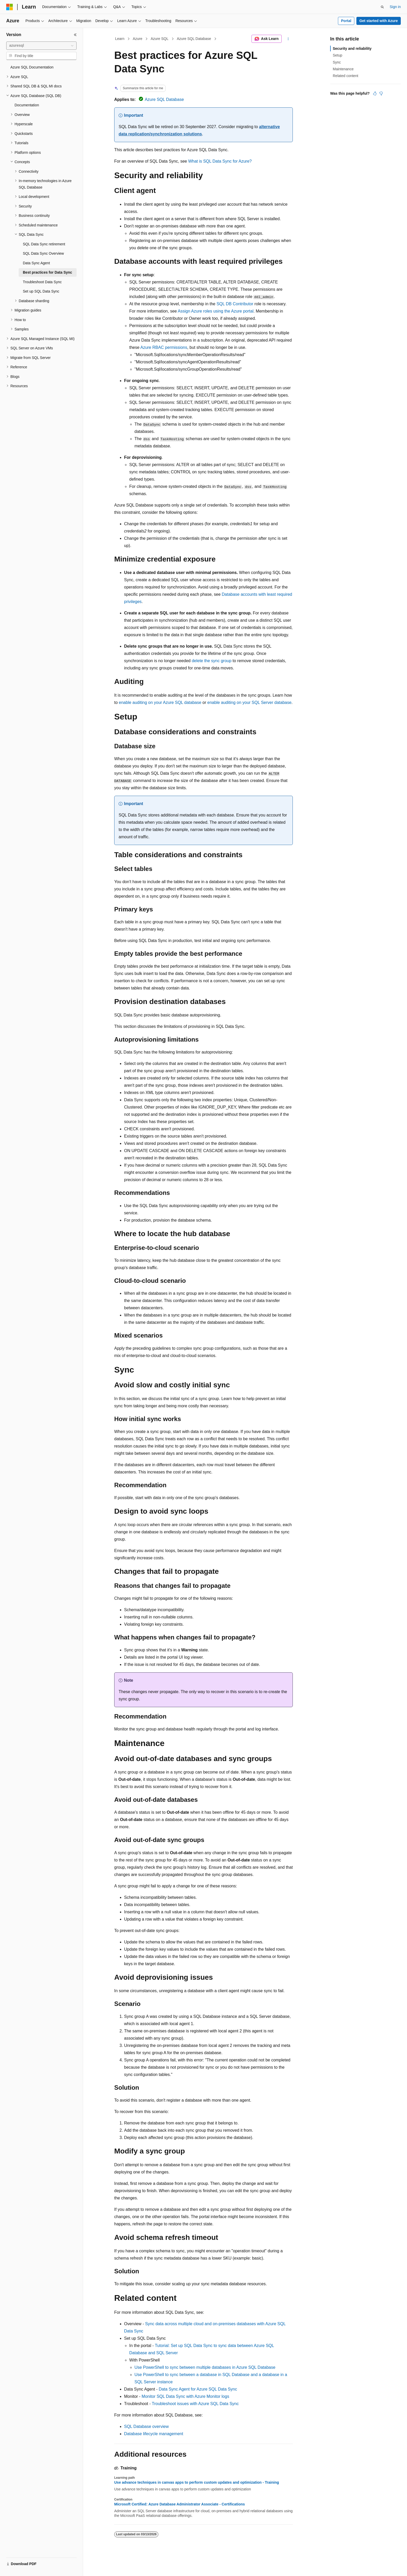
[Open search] (382, 7)
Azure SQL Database (194, 39)
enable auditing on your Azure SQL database (160, 702)
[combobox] (41, 45)
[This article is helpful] (375, 93)
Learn (120, 39)
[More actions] (288, 39)
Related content (345, 76)
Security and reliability (352, 48)
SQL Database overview (146, 2426)
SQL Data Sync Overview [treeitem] (43, 253)
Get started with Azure (378, 21)
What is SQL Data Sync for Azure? (220, 161)
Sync (337, 62)
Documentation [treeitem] (27, 105)
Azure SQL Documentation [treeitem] (31, 67)
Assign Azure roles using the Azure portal (216, 311)
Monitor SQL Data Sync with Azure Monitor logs (185, 2396)
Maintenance (343, 69)
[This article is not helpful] (381, 93)
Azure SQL (159, 39)
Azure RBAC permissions (163, 347)
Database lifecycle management (153, 2434)
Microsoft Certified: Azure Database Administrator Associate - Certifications (179, 2504)
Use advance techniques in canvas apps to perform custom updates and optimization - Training (196, 2482)
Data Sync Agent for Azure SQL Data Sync (198, 2389)
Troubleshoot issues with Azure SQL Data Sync (195, 2403)
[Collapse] (75, 34)
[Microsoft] (9, 7)
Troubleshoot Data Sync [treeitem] (42, 282)
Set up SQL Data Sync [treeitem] (41, 291)
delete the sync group (212, 661)
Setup (337, 55)
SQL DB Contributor (234, 304)
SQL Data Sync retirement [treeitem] (44, 244)
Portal (346, 21)
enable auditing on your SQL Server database (249, 702)
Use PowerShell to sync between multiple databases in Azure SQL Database (204, 2367)
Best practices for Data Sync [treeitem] (47, 272)
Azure (138, 39)
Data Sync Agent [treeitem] (36, 263)
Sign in (395, 7)
